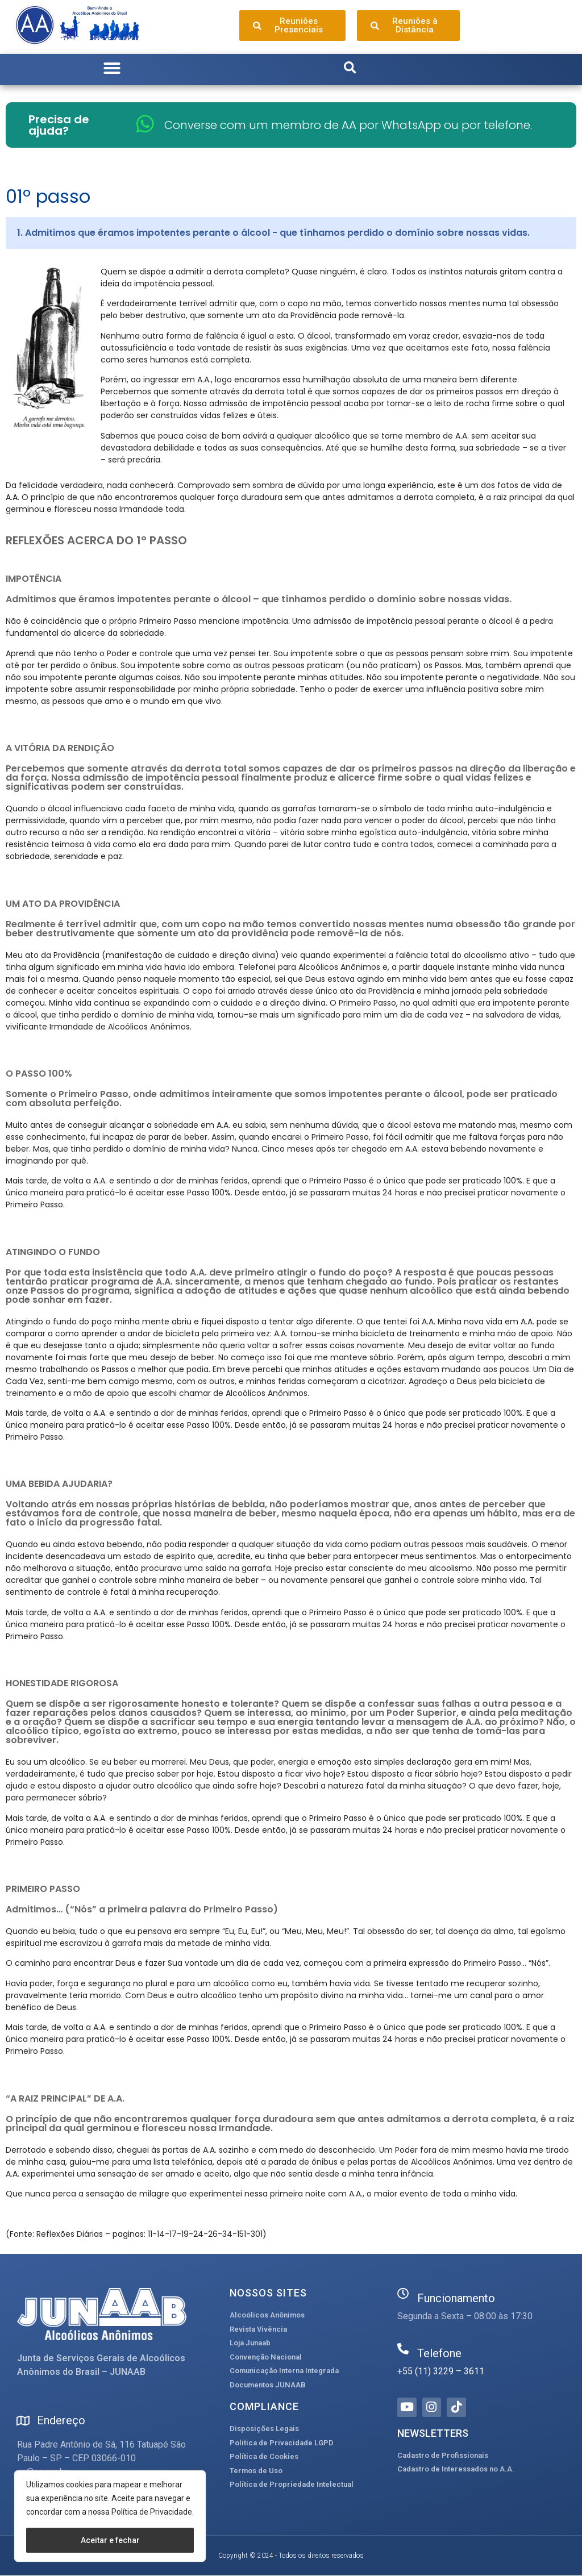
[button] (112, 68)
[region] (110, 2516)
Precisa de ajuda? (58, 125)
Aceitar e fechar (110, 2540)
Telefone (439, 2353)
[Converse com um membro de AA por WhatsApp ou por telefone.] (145, 124)
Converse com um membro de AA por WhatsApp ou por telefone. (348, 125)
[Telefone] (403, 2348)
